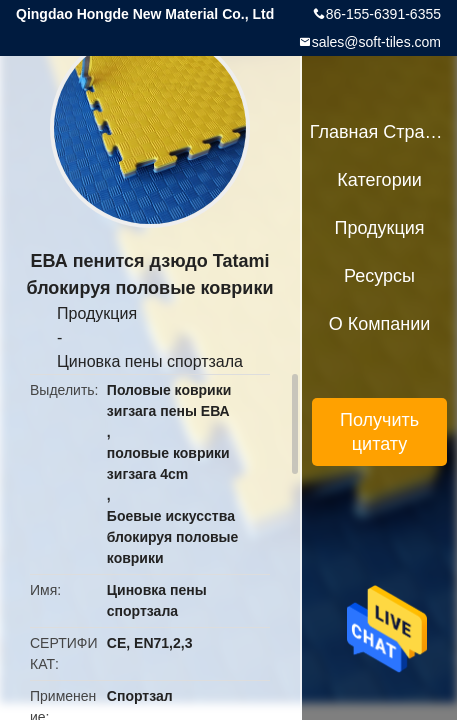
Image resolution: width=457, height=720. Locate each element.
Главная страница (380, 132)
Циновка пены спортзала (150, 361)
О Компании (380, 324)
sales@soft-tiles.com (376, 42)
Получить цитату (379, 432)
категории (379, 180)
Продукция (97, 313)
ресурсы (379, 276)
